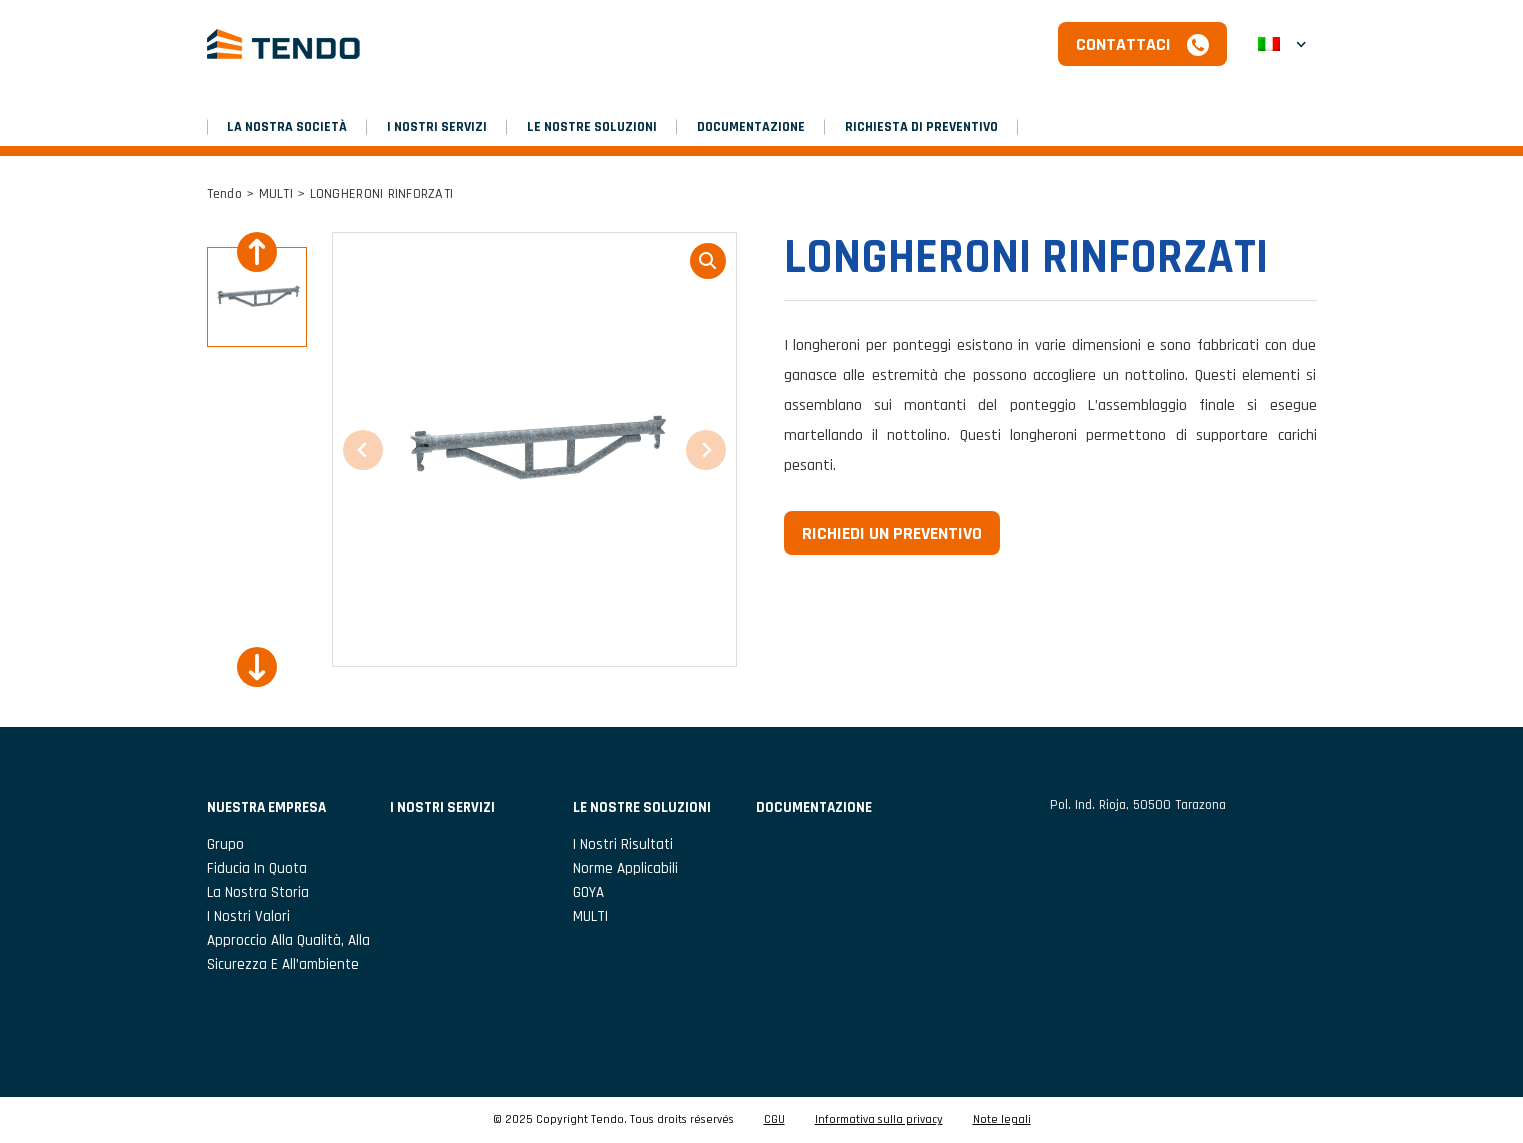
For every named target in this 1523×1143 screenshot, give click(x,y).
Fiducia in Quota (257, 868)
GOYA (588, 892)
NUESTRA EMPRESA (266, 807)
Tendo (224, 194)
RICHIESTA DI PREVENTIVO (921, 127)
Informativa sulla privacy (879, 1120)
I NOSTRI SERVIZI (437, 127)
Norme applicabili (625, 868)
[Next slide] (257, 667)
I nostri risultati (623, 844)
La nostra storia (258, 892)
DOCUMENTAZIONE (751, 127)
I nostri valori (248, 916)
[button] (257, 297)
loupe (708, 261)
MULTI (276, 194)
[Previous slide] (257, 252)
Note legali (1002, 1120)
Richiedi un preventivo (892, 533)
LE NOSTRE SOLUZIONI (592, 127)
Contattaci (1123, 44)
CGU (774, 1120)
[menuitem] (1282, 44)
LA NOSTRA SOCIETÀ (287, 127)
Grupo (225, 844)
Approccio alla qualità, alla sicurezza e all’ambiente (288, 952)
